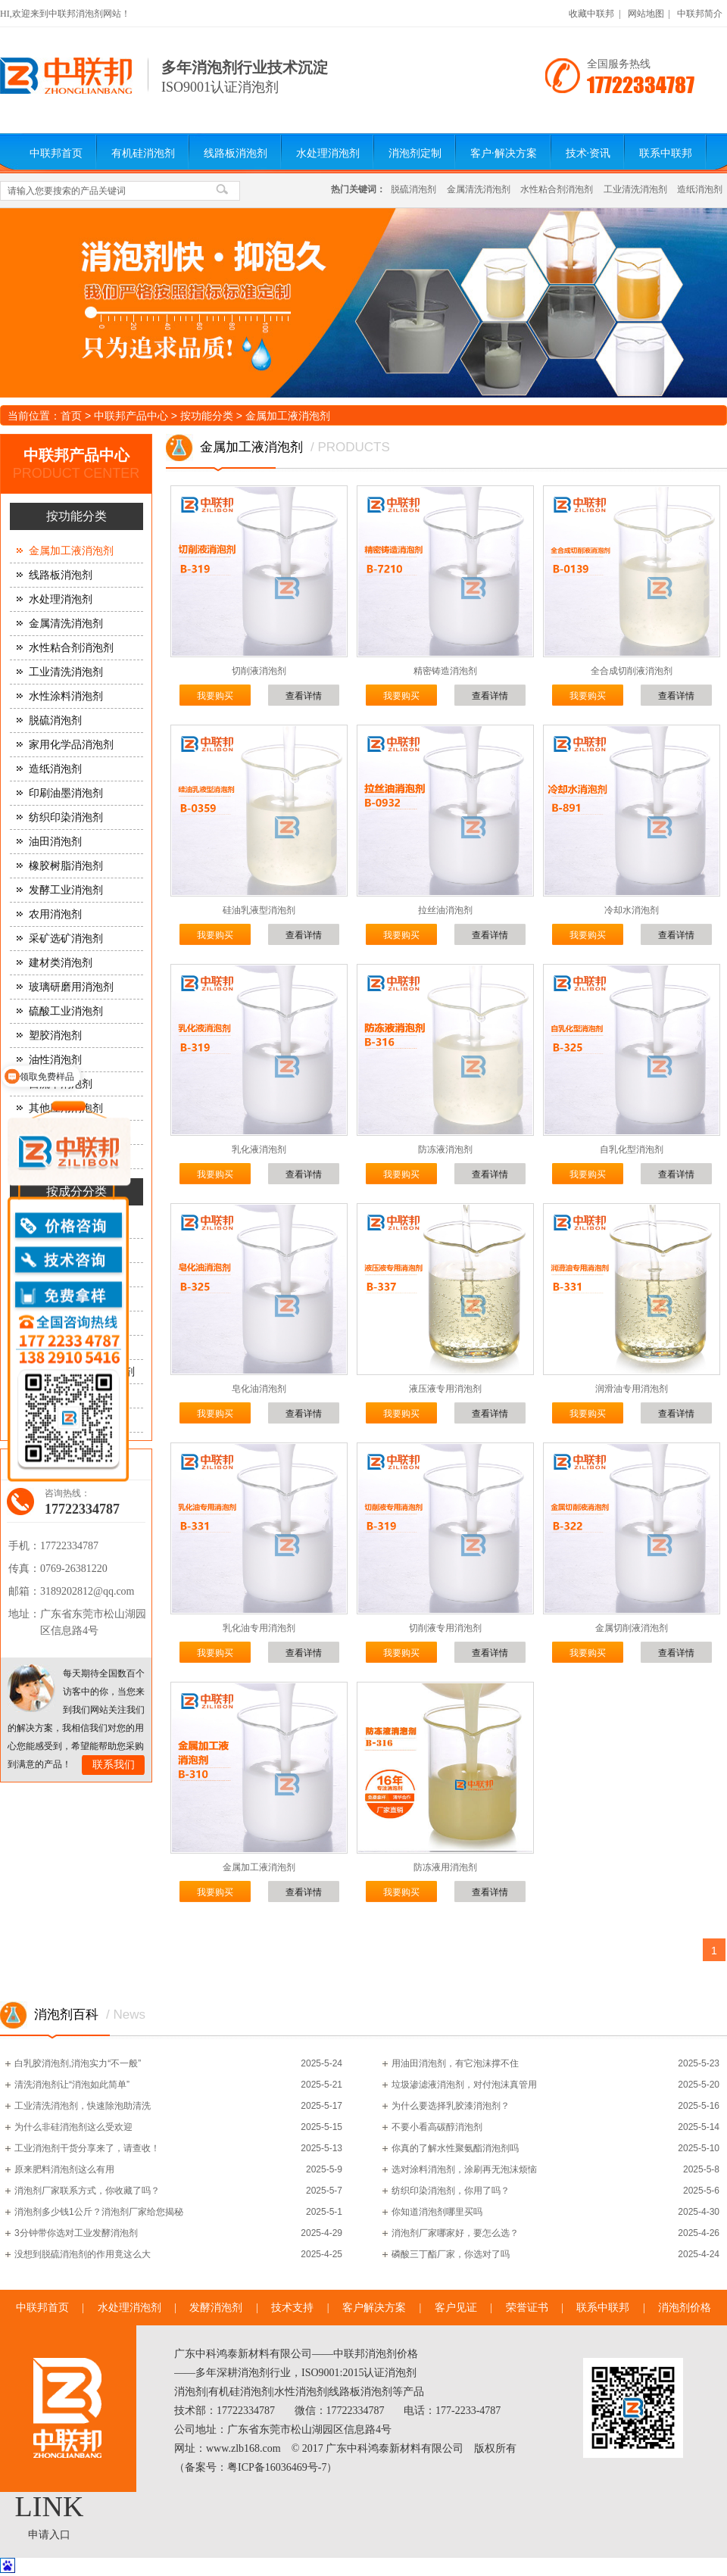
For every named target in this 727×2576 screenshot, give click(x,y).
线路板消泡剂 (235, 153)
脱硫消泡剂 (413, 189)
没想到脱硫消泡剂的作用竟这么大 (82, 2254)
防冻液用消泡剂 (445, 1867)
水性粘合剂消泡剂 (556, 189)
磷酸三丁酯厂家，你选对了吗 (451, 2254)
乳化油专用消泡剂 (259, 1628)
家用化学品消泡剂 (71, 744)
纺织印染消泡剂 (66, 817)
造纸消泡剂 (699, 189)
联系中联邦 (665, 153)
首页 (71, 416)
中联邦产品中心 (131, 416)
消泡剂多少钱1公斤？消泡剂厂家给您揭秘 (98, 2211)
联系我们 (113, 1764)
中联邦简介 (699, 13)
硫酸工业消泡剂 (66, 1011)
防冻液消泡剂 (445, 1149)
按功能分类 (206, 416)
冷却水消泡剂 (631, 910)
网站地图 (646, 13)
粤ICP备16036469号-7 (276, 2467)
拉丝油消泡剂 (445, 910)
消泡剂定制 (415, 153)
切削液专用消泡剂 (445, 1628)
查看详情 (303, 696)
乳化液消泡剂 (259, 1149)
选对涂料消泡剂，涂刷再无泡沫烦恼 (464, 2169)
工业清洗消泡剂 (635, 189)
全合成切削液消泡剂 (631, 671)
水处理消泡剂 (328, 153)
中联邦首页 (56, 153)
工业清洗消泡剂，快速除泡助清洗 (82, 2105)
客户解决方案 (374, 2307)
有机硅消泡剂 (143, 153)
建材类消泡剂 (60, 962)
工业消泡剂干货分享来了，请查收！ (87, 2148)
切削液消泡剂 (259, 671)
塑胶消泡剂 (55, 1035)
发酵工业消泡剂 (66, 890)
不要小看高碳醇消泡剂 (437, 2127)
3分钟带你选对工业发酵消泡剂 (76, 2233)
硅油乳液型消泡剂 (259, 910)
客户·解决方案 (503, 153)
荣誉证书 (527, 2307)
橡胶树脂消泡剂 (66, 866)
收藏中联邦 (591, 13)
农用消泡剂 (55, 914)
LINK (49, 2506)
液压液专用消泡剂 (445, 1388)
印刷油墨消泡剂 (66, 793)
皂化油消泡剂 (259, 1388)
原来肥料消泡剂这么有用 (64, 2169)
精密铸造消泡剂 (445, 671)
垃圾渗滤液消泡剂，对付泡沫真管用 (464, 2084)
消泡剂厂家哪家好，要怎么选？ (455, 2233)
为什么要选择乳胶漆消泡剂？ (451, 2105)
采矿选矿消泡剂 (66, 938)
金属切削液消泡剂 (631, 1628)
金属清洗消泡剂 (478, 189)
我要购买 (215, 696)
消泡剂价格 (684, 2307)
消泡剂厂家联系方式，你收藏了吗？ (87, 2190)
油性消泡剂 (55, 1059)
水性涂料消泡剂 (66, 696)
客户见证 (456, 2307)
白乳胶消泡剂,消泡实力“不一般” (77, 2063)
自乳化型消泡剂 (631, 1149)
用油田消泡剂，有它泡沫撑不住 (455, 2063)
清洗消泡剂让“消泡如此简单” (71, 2084)
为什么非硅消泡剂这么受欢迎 (73, 2127)
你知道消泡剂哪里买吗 (437, 2211)
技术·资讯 (588, 153)
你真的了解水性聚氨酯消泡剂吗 (455, 2148)
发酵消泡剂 (215, 2307)
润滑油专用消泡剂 (631, 1388)
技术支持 (292, 2307)
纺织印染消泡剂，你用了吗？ (451, 2190)
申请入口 (49, 2534)
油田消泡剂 (55, 841)
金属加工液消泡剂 (287, 416)
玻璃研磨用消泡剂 (71, 987)
